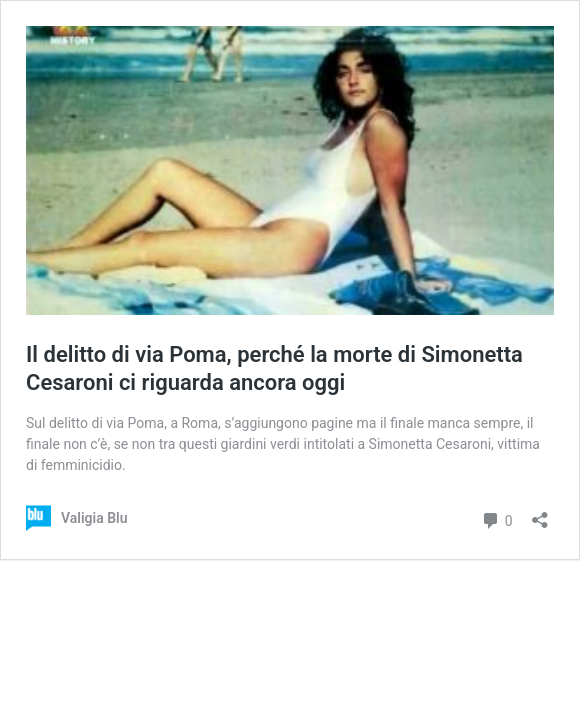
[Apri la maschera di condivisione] (540, 513)
